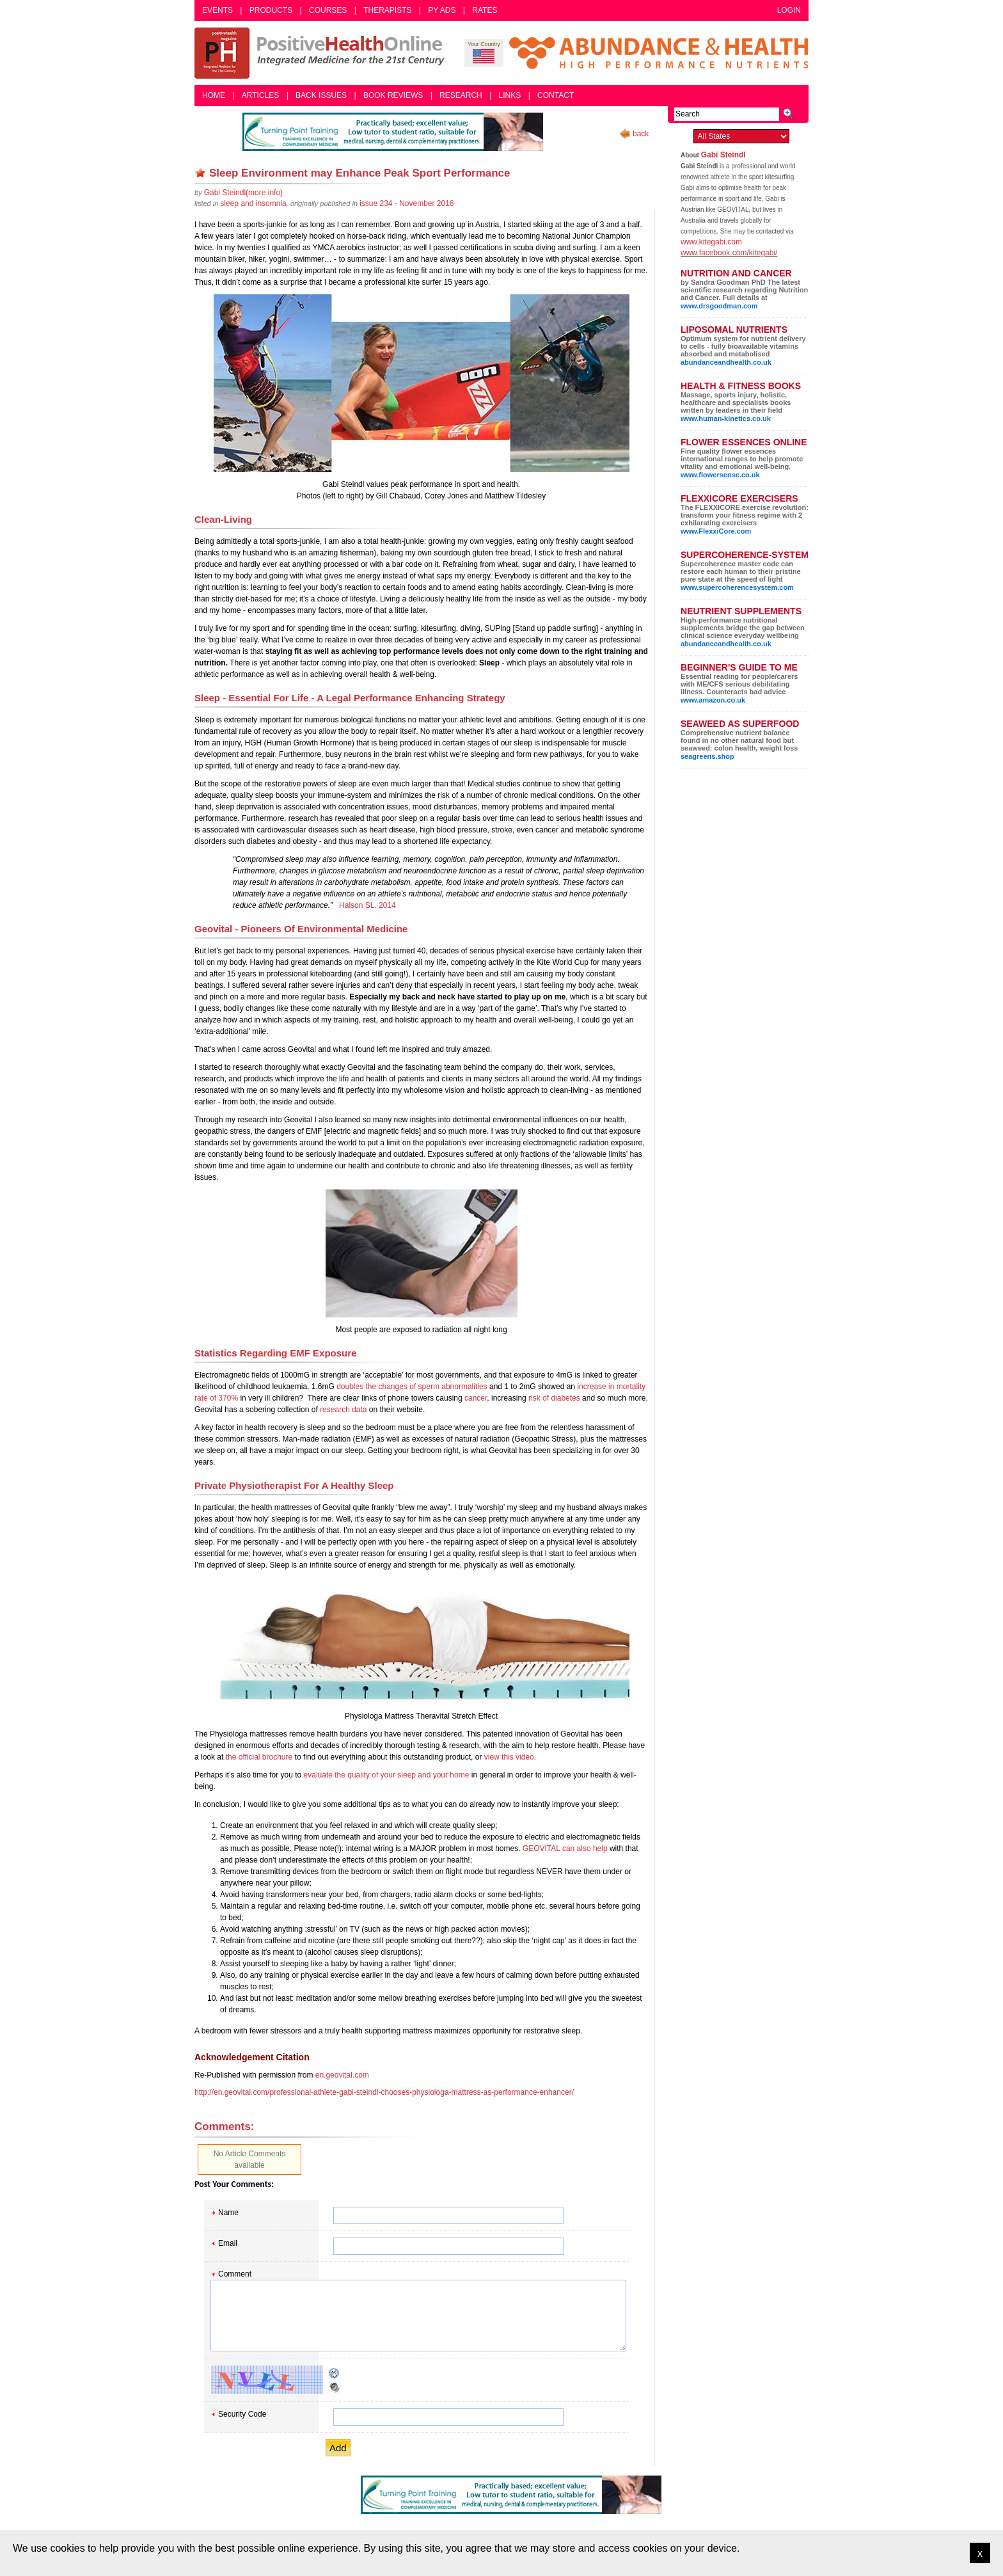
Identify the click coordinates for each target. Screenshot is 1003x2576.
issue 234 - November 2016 (406, 203)
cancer (475, 1398)
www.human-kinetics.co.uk (726, 418)
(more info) (243, 192)
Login (789, 10)
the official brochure (259, 1757)
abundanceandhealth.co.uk (726, 362)
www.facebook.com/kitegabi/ (729, 252)
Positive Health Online (322, 53)
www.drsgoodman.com (719, 306)
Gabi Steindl (723, 154)
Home (213, 95)
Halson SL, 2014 (367, 905)
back (641, 133)
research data (343, 1409)
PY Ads (441, 10)
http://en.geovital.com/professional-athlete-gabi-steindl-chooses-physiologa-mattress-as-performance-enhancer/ (384, 2092)
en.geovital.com (342, 2075)
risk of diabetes (554, 1398)
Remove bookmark (200, 173)
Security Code (242, 2414)
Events (217, 10)
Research (460, 95)
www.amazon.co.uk (713, 700)
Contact (555, 95)
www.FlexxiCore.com (716, 531)
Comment (234, 2274)
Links (510, 95)
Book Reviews (393, 95)
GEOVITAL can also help (565, 1848)
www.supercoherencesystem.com (737, 587)
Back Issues (321, 95)
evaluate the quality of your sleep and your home (387, 1774)
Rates (484, 10)
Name (228, 2212)
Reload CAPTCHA (335, 2373)
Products (270, 10)
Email (227, 2243)
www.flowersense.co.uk (720, 475)
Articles (260, 95)
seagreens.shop (707, 756)
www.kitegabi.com (711, 241)
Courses (328, 10)
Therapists (387, 10)
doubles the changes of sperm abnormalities (411, 1386)
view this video (509, 1757)
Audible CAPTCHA (335, 2387)
